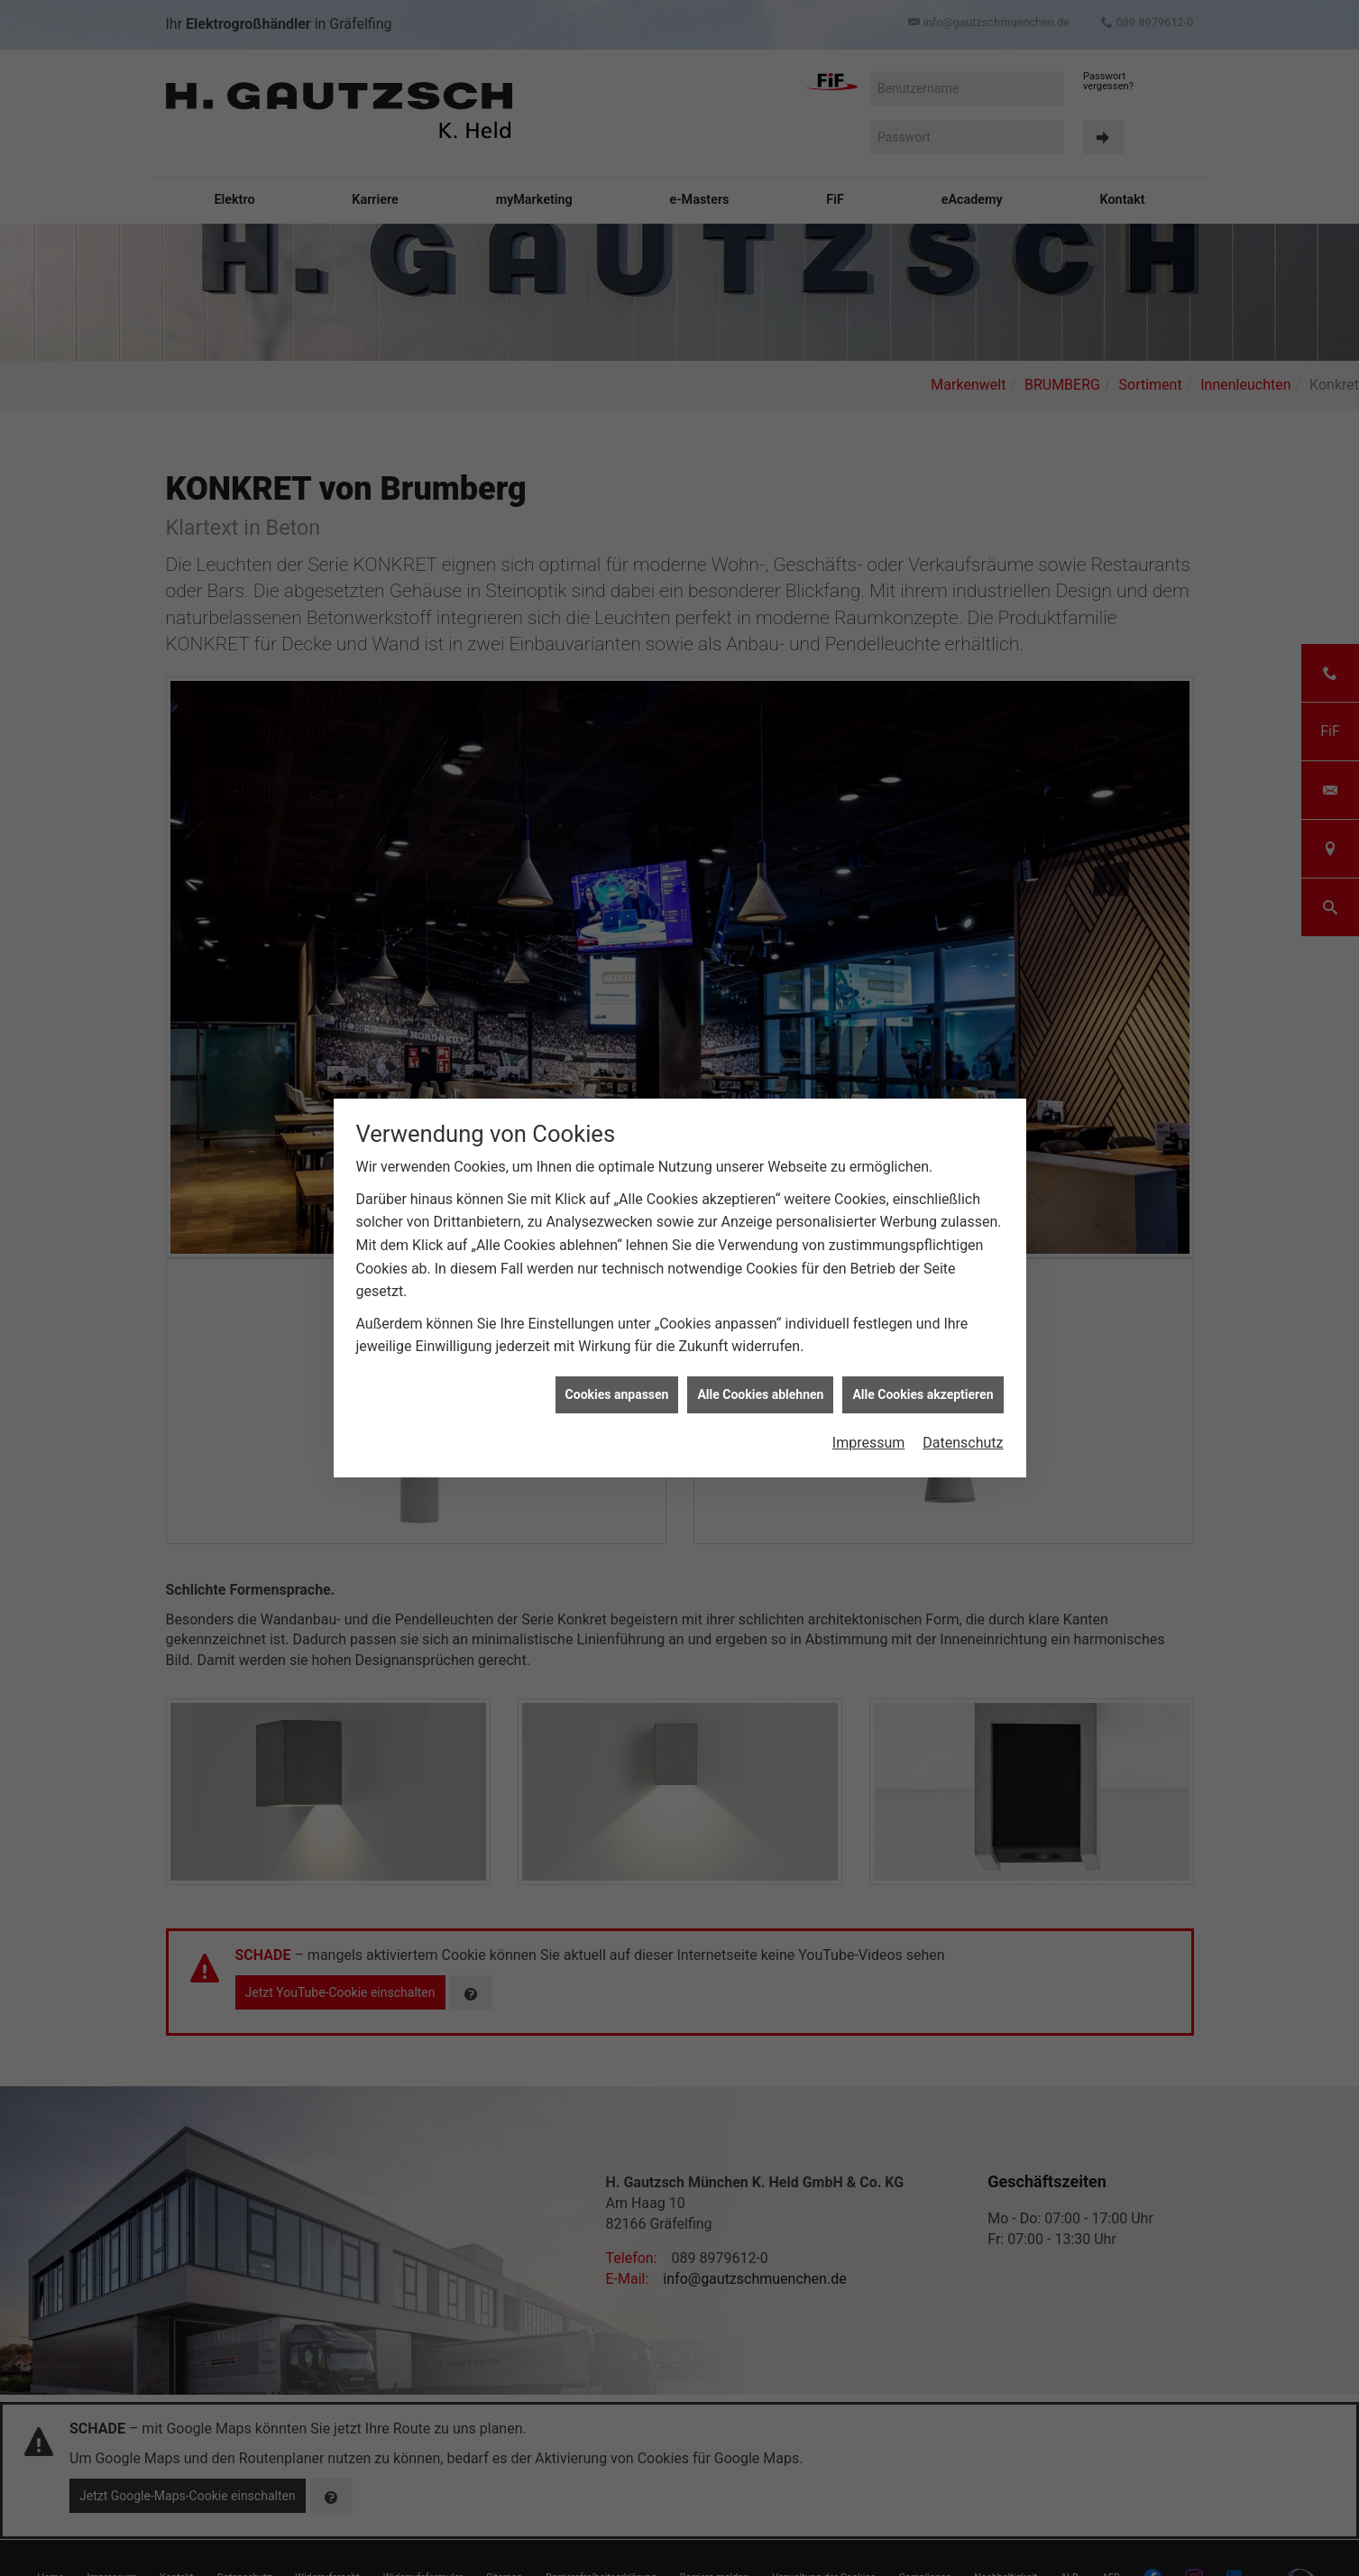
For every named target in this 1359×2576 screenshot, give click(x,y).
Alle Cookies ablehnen (760, 1379)
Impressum (868, 1428)
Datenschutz (963, 1428)
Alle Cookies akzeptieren (922, 1379)
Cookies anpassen (617, 1379)
